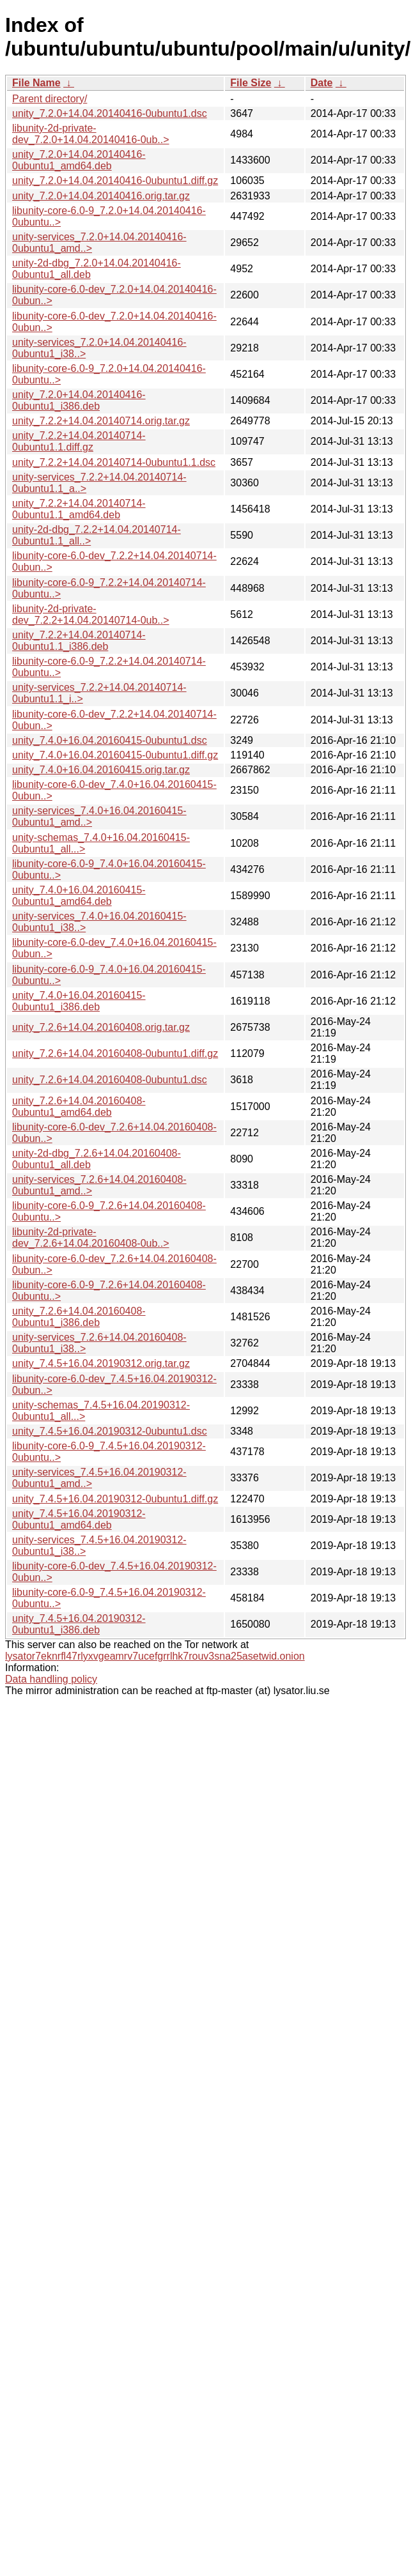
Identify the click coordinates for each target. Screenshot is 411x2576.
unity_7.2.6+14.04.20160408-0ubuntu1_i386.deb (79, 1317)
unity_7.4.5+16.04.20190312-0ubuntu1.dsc (109, 1431)
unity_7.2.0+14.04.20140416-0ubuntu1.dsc (109, 113)
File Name (36, 82)
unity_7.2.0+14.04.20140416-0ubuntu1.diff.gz (115, 180)
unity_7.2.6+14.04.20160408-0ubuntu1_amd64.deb (79, 1106)
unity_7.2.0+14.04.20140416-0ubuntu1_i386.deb (79, 400)
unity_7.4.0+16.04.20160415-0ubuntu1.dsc (109, 740)
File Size (250, 82)
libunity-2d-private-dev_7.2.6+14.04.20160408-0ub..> (90, 1237)
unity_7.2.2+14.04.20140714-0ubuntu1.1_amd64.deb (79, 509)
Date (322, 82)
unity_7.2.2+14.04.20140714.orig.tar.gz (101, 420)
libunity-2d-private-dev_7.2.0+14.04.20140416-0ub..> (90, 134)
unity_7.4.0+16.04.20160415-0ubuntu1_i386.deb (79, 1001)
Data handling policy (51, 1679)
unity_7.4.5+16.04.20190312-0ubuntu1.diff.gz (115, 1498)
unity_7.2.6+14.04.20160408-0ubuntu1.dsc (109, 1079)
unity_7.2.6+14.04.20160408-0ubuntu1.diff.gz (115, 1053)
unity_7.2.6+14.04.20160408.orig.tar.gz (101, 1027)
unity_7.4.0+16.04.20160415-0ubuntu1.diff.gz (115, 755)
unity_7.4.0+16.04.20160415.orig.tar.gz (101, 769)
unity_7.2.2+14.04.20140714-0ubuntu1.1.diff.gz (79, 441)
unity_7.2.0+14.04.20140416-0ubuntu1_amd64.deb (79, 160)
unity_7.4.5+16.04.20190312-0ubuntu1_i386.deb (79, 1624)
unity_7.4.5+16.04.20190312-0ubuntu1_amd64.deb (79, 1519)
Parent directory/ (49, 98)
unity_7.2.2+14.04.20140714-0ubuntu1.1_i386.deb (79, 640)
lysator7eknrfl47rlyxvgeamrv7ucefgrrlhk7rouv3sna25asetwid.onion (155, 1656)
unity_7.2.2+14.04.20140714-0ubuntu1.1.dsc (113, 462)
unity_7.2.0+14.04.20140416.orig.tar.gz (101, 195)
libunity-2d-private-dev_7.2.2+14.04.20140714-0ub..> (90, 614)
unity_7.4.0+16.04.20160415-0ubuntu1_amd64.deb (79, 895)
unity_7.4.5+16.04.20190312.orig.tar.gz (101, 1363)
